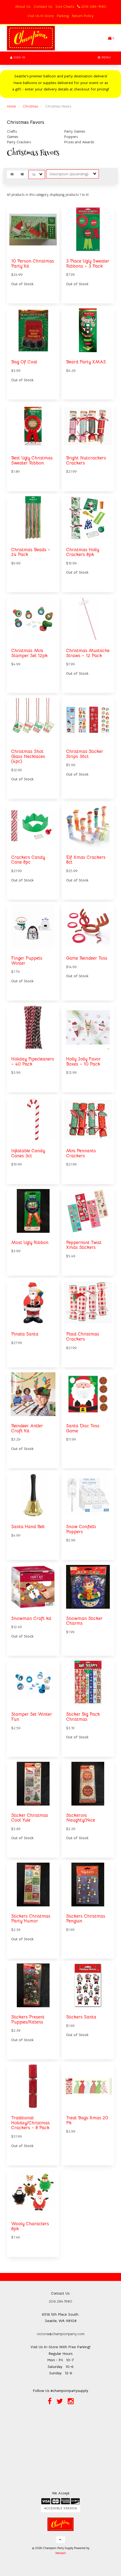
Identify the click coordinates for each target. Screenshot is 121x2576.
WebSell (60, 2553)
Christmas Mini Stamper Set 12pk (29, 653)
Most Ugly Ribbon (30, 1242)
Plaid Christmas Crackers (82, 1336)
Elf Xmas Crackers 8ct (86, 859)
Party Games (74, 131)
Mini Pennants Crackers (81, 1153)
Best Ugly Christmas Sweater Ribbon (32, 460)
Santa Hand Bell (28, 1526)
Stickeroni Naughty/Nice (80, 1817)
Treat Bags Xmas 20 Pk (87, 2120)
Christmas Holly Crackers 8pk (82, 552)
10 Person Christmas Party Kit (32, 263)
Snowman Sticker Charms (84, 1621)
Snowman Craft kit (31, 1618)
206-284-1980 (91, 6)
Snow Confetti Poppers (81, 1529)
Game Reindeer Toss (86, 958)
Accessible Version (60, 2508)
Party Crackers (19, 142)
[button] (111, 38)
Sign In (17, 57)
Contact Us (43, 6)
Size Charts (64, 6)
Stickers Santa (81, 2017)
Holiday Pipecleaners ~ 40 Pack (32, 1061)
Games (12, 136)
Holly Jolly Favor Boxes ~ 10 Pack (83, 1061)
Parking (63, 15)
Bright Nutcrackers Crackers (86, 460)
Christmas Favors (25, 122)
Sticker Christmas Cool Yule (29, 1817)
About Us (22, 6)
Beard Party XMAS (86, 362)
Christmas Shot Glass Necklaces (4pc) (28, 756)
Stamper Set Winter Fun (31, 1716)
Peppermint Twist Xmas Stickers (84, 1245)
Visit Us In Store (40, 15)
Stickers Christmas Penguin (85, 1918)
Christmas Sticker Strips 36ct (84, 754)
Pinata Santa (24, 1334)
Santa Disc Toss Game (82, 1428)
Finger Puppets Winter (26, 960)
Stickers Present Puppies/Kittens (28, 2019)
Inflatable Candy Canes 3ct (28, 1153)
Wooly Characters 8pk (30, 2226)
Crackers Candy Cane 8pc (28, 859)
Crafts (12, 131)
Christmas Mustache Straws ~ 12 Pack (88, 653)
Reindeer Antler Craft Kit (27, 1428)
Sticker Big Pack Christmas (83, 1716)
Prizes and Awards (79, 142)
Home (11, 106)
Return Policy (83, 15)
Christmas (30, 106)
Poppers (71, 136)
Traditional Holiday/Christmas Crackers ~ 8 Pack (30, 2122)
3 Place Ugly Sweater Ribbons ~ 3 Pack (87, 263)
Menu (104, 57)
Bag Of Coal (24, 362)
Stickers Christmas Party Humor (30, 1918)
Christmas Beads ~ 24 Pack (30, 552)
